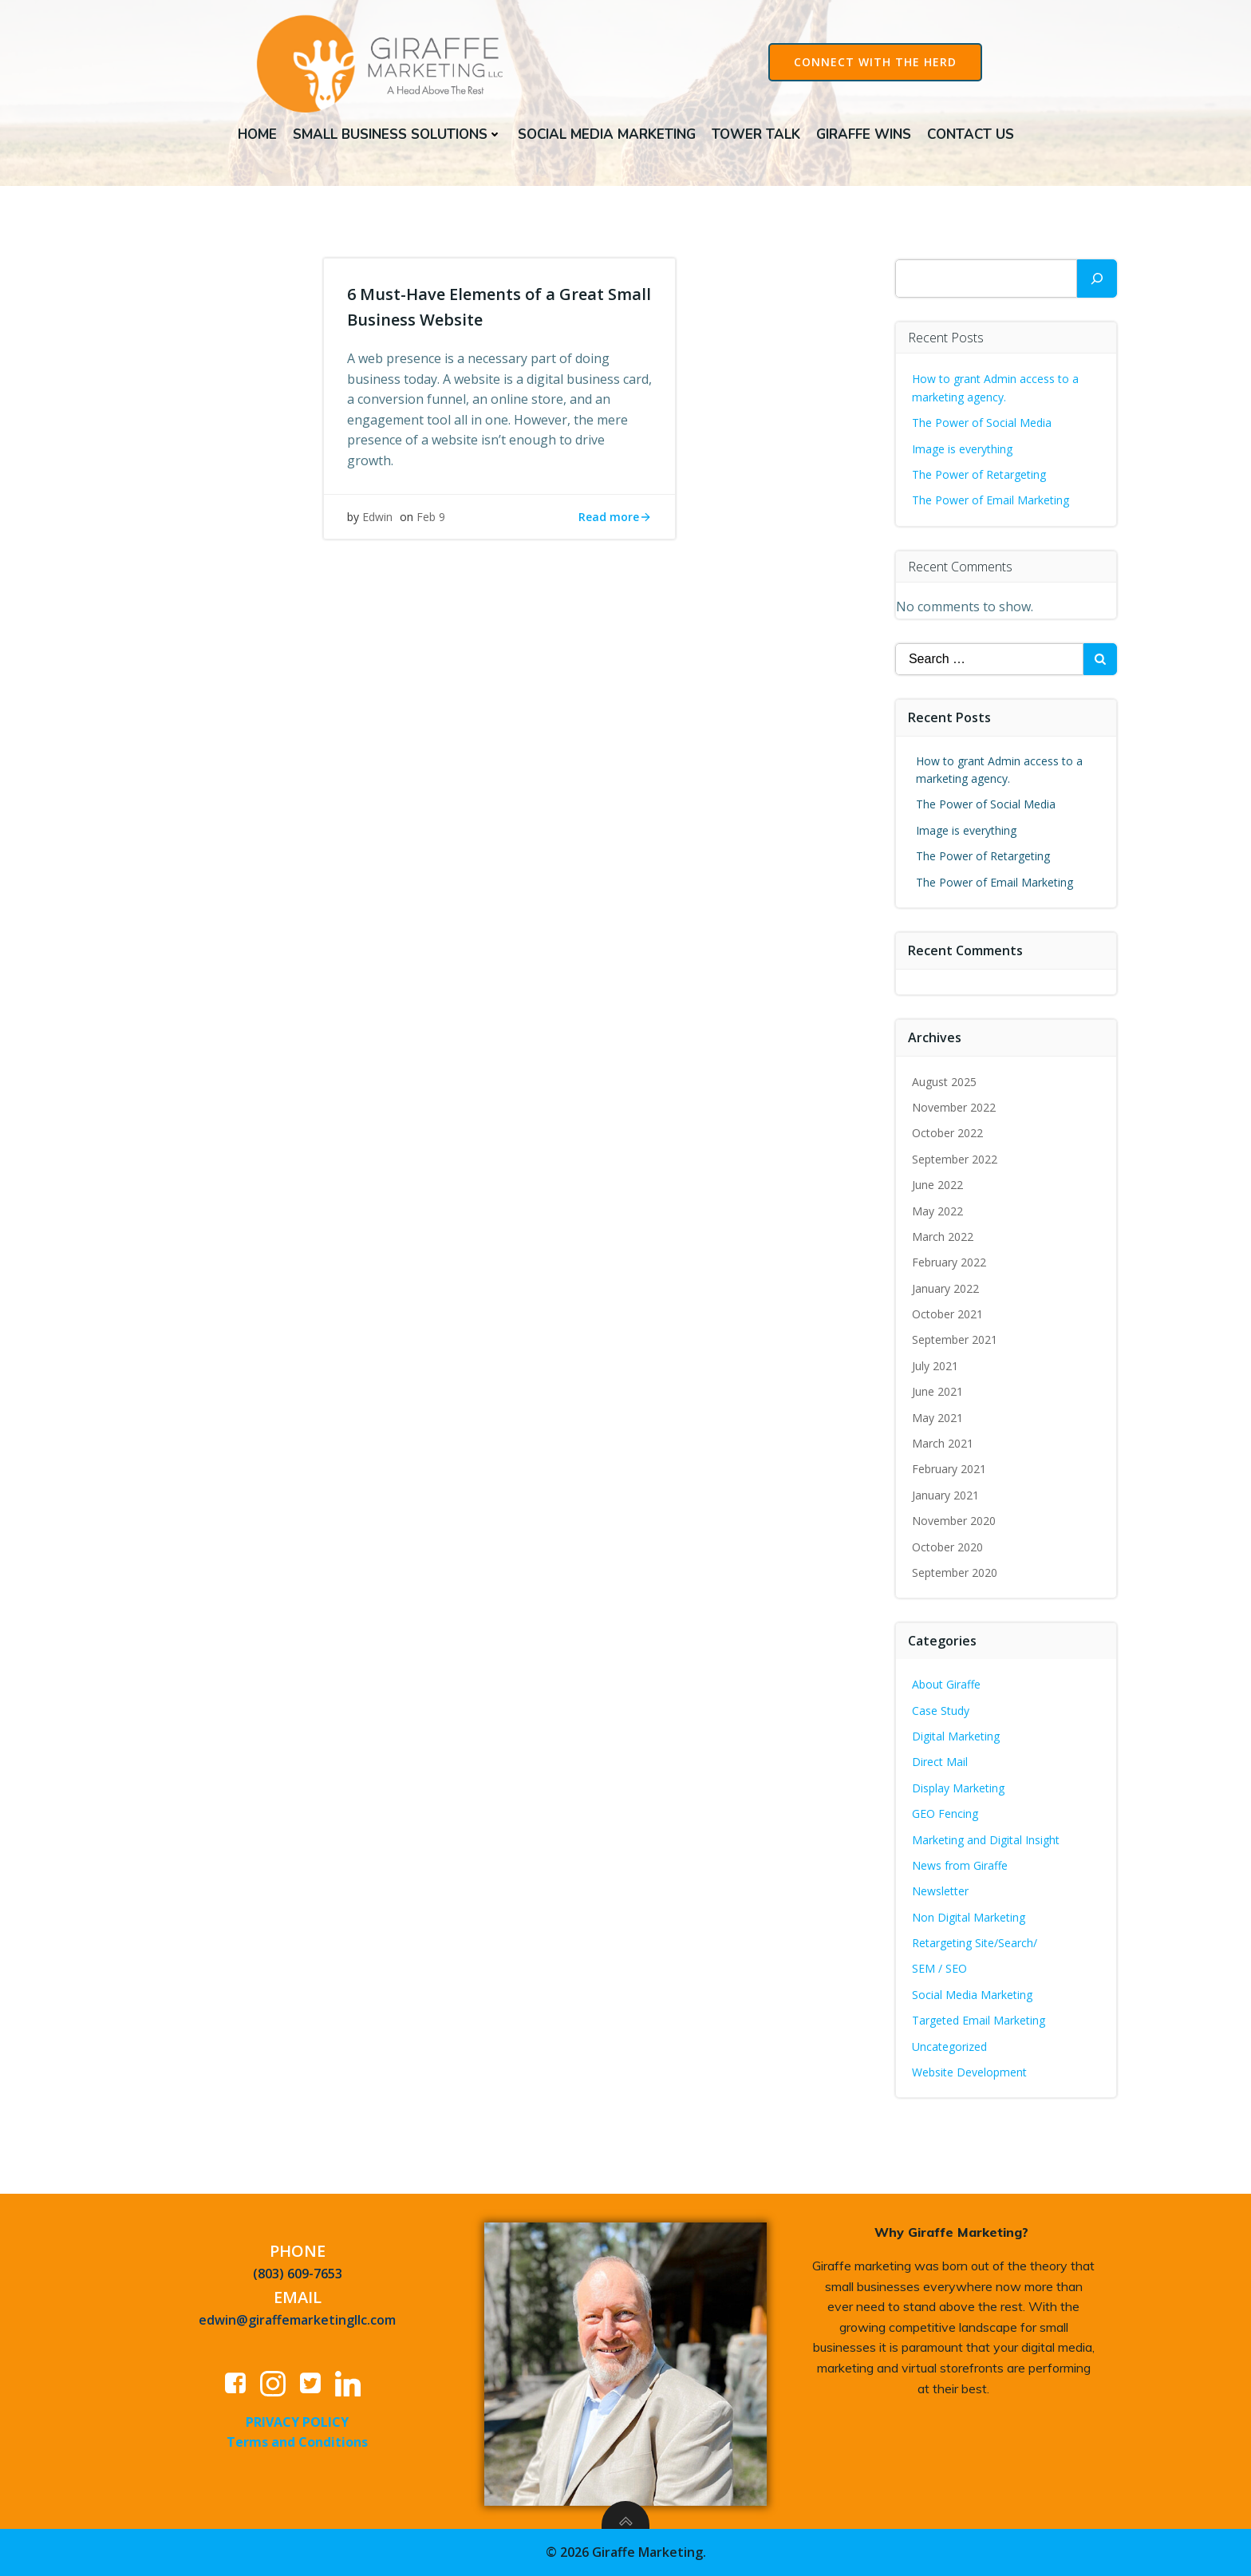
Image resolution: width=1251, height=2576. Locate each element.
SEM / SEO (940, 1970)
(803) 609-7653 (297, 2277)
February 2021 (950, 1471)
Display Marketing (959, 1790)
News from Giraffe (960, 1867)
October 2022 (948, 1135)
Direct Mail (941, 1764)
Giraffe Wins (863, 133)
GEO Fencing (946, 1815)
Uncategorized (950, 2048)
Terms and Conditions (298, 2445)
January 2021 (946, 1497)
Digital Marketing (956, 1738)
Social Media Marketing (607, 133)
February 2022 (950, 1264)
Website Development (970, 2074)
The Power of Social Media (982, 425)
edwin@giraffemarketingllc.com (298, 2323)
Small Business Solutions (397, 133)
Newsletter (941, 1893)
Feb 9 (431, 523)
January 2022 (946, 1290)
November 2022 (954, 1109)
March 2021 (943, 1445)
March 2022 (943, 1239)
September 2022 (955, 1161)
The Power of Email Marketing (993, 502)
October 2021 (948, 1316)
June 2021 (938, 1393)
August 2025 (945, 1083)
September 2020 (955, 1574)
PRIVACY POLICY (298, 2424)
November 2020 (954, 1523)
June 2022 (938, 1187)
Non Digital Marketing (969, 1919)
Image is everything (963, 450)
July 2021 (936, 1368)
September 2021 (955, 1341)
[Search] (1097, 281)
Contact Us (970, 133)
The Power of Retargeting (980, 476)
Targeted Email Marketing (979, 2022)
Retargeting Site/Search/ (975, 1945)
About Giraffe (947, 1686)
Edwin (378, 523)
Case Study (941, 1712)
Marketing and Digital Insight (986, 1841)
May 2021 (938, 1420)
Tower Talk (756, 133)
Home (257, 133)
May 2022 (938, 1212)
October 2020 (948, 1548)
